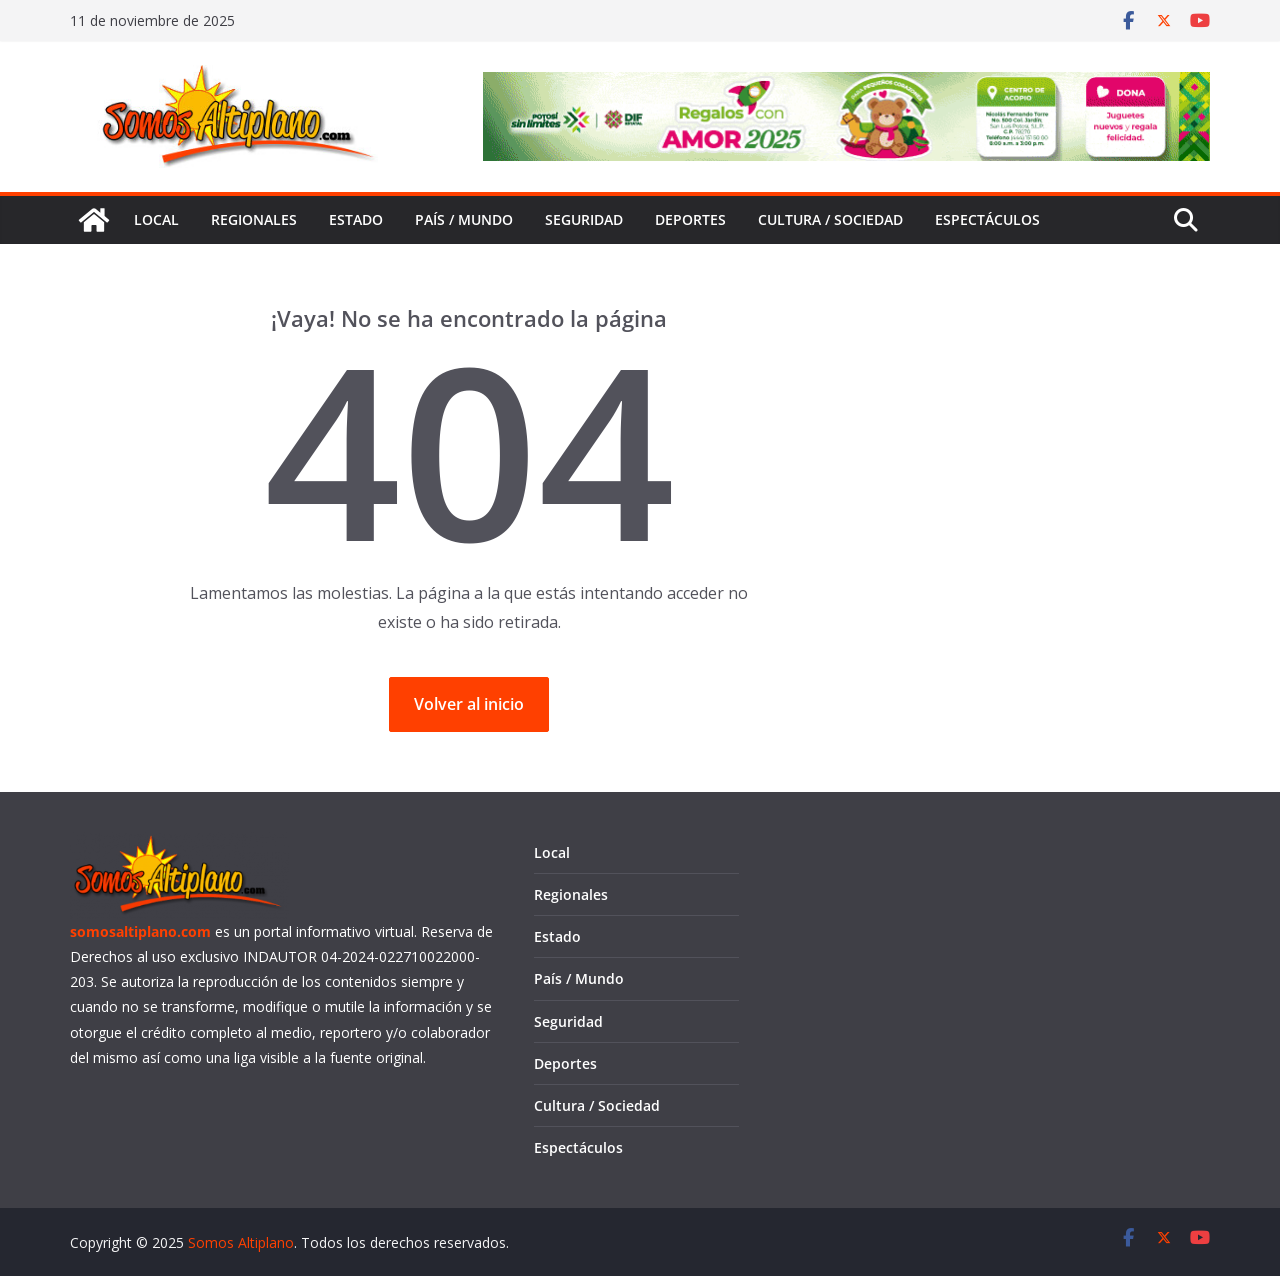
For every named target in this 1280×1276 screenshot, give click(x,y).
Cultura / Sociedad (830, 219)
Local (156, 219)
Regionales (254, 219)
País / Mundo (464, 219)
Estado (356, 219)
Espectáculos (987, 219)
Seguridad (584, 219)
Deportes (690, 219)
